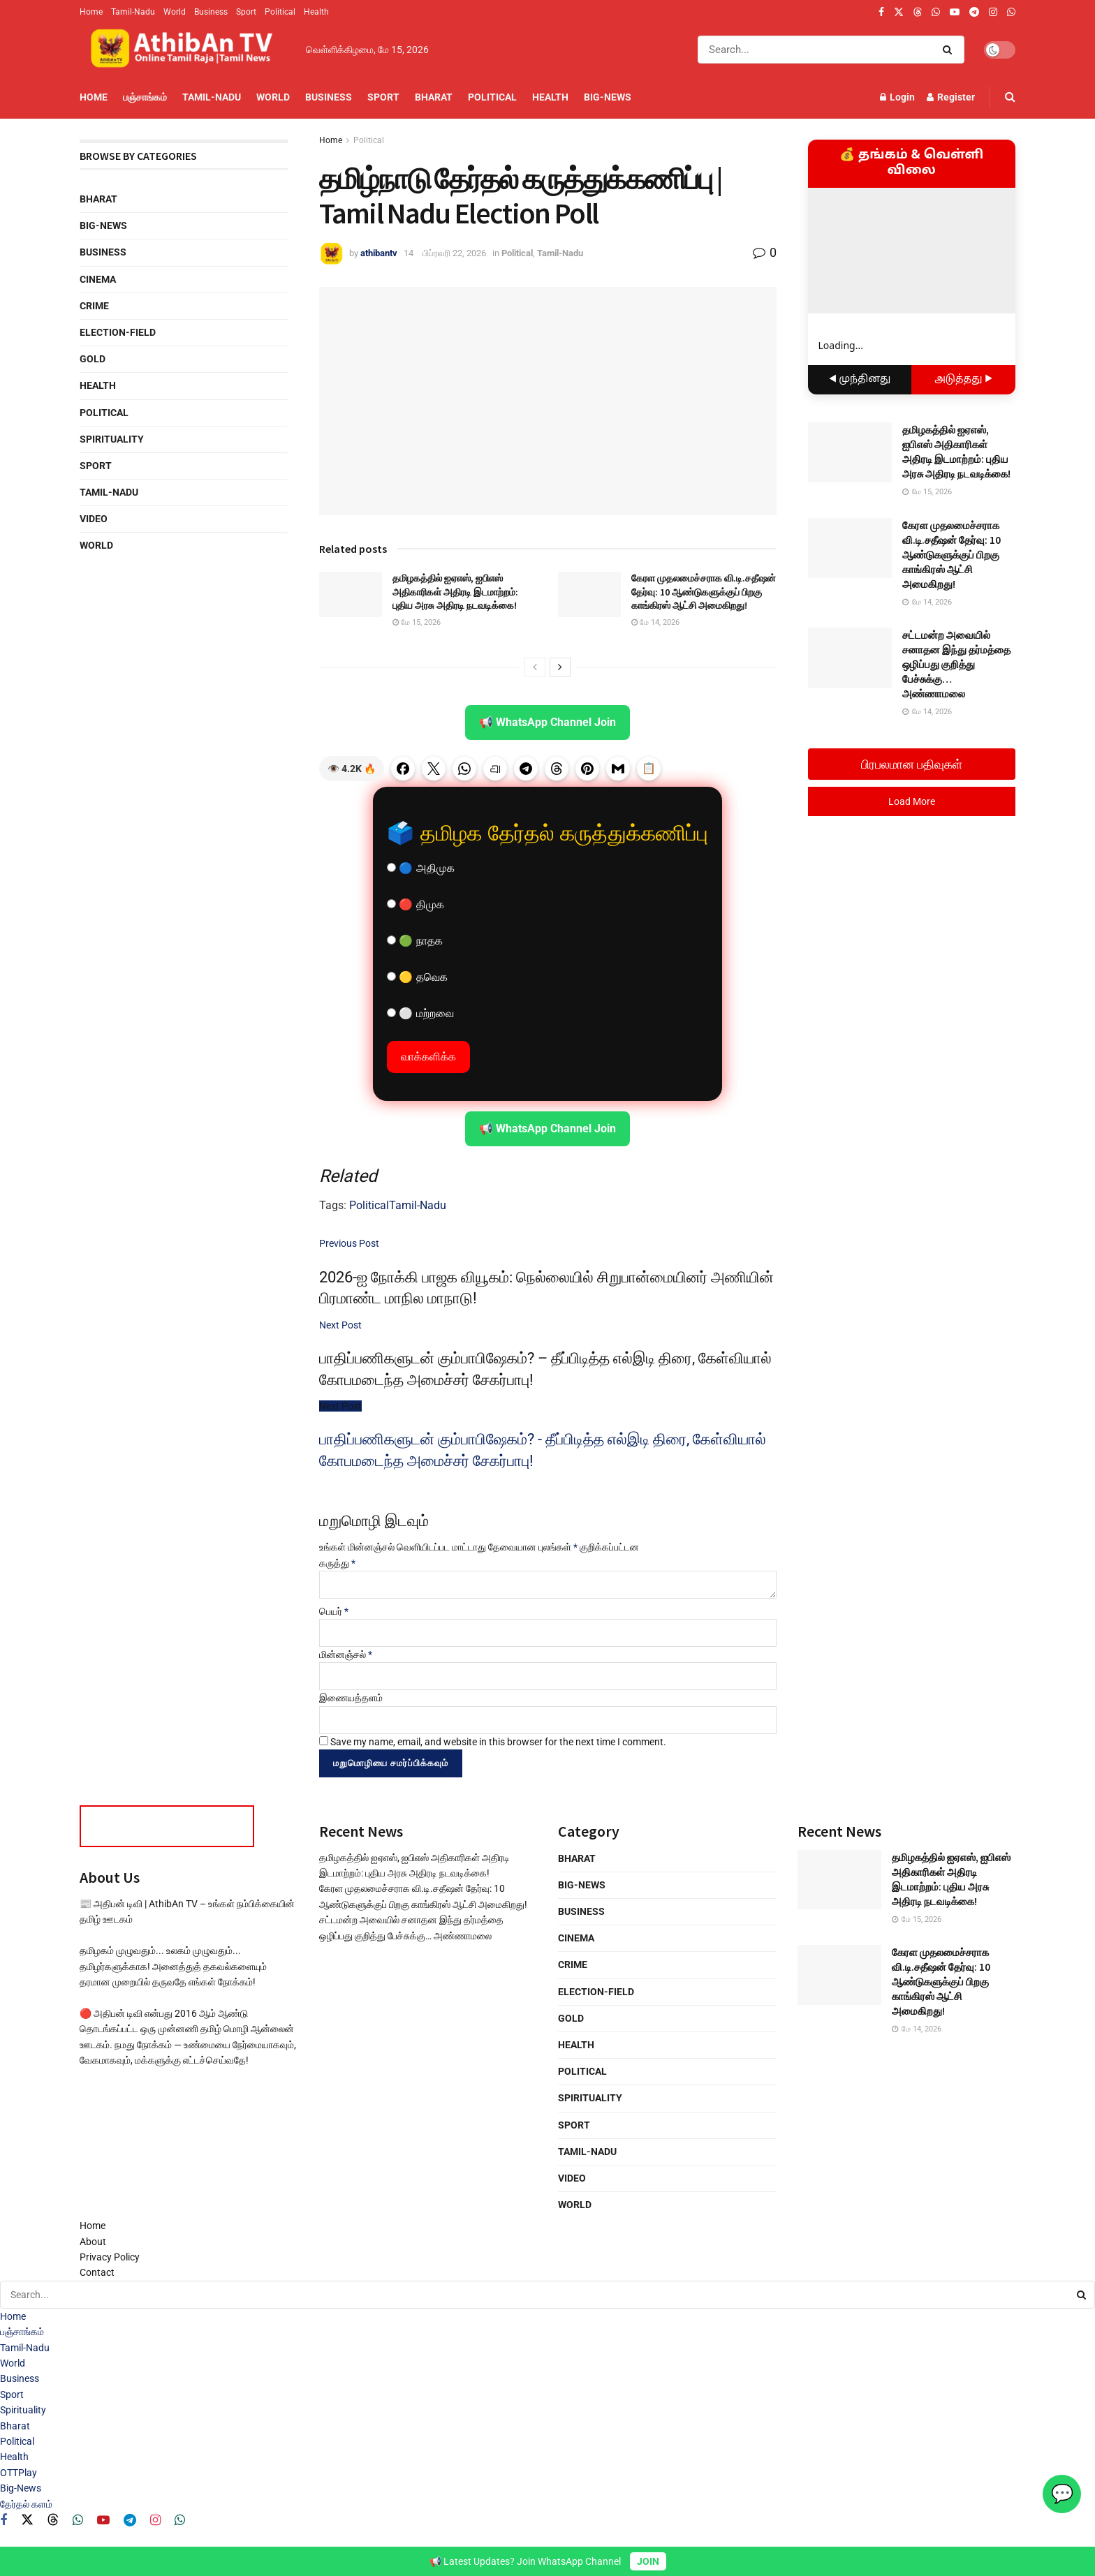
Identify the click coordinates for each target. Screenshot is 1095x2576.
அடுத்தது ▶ (963, 379)
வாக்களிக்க (428, 1057)
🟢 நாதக (415, 941)
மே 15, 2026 (416, 622)
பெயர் (333, 1611)
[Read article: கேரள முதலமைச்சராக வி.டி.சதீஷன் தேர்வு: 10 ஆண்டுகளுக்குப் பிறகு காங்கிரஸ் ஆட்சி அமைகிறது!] (589, 594)
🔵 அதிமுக (421, 868)
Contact (97, 2272)
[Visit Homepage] (183, 49)
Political (280, 12)
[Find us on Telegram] (130, 2520)
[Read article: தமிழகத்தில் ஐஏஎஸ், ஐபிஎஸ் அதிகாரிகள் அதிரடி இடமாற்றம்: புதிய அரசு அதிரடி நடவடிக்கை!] (350, 594)
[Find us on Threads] (917, 12)
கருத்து (337, 1563)
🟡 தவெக (417, 977)
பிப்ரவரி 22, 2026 (454, 253)
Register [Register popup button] (951, 97)
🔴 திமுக (415, 904)
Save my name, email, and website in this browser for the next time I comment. (498, 1741)
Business (211, 12)
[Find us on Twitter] (27, 2520)
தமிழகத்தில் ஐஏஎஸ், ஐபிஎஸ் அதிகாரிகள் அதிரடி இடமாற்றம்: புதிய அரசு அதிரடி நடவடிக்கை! (455, 592)
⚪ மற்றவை (420, 1013)
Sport (246, 12)
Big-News (607, 97)
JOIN (648, 2561)
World (174, 12)
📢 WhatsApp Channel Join (547, 722)
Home (91, 12)
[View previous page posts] (534, 667)
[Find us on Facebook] (3, 2520)
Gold (92, 358)
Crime (94, 305)
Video (94, 518)
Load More (911, 801)
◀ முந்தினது (860, 379)
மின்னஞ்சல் (345, 1654)
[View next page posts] (560, 667)
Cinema (98, 279)
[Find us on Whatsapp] (78, 2520)
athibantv (378, 253)
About (93, 2241)
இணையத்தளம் (351, 1697)
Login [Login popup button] (897, 97)
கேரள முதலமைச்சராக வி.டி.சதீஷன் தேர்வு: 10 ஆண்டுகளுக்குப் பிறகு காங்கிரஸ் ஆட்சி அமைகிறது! (703, 592)
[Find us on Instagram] (155, 2520)
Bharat (434, 97)
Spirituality (112, 439)
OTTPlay (18, 2472)
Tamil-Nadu (133, 12)
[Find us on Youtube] (103, 2520)
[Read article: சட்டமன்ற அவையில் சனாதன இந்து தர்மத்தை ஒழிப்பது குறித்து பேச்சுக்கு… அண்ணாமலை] (850, 658)
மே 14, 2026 (655, 622)
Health (316, 12)
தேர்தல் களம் (26, 2504)
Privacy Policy (110, 2257)
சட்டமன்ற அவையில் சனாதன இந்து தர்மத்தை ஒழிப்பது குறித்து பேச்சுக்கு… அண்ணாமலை (956, 664)
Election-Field (118, 332)
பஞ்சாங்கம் (145, 97)
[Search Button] (950, 50)
